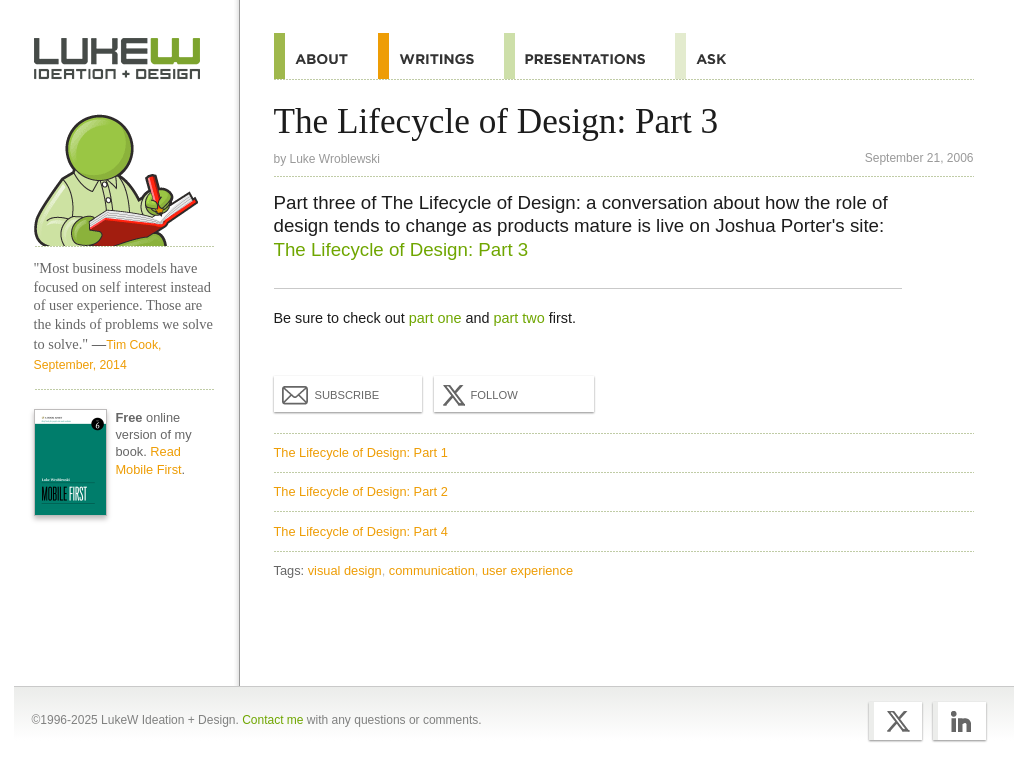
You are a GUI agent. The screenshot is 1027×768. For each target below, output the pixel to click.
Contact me (272, 720)
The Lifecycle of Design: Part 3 (401, 249)
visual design (345, 570)
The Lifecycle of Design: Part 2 (361, 491)
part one (435, 318)
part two (519, 318)
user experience (527, 570)
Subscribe (331, 394)
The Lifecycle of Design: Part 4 (361, 531)
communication (432, 570)
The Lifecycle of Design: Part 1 (361, 452)
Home (117, 59)
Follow (478, 395)
